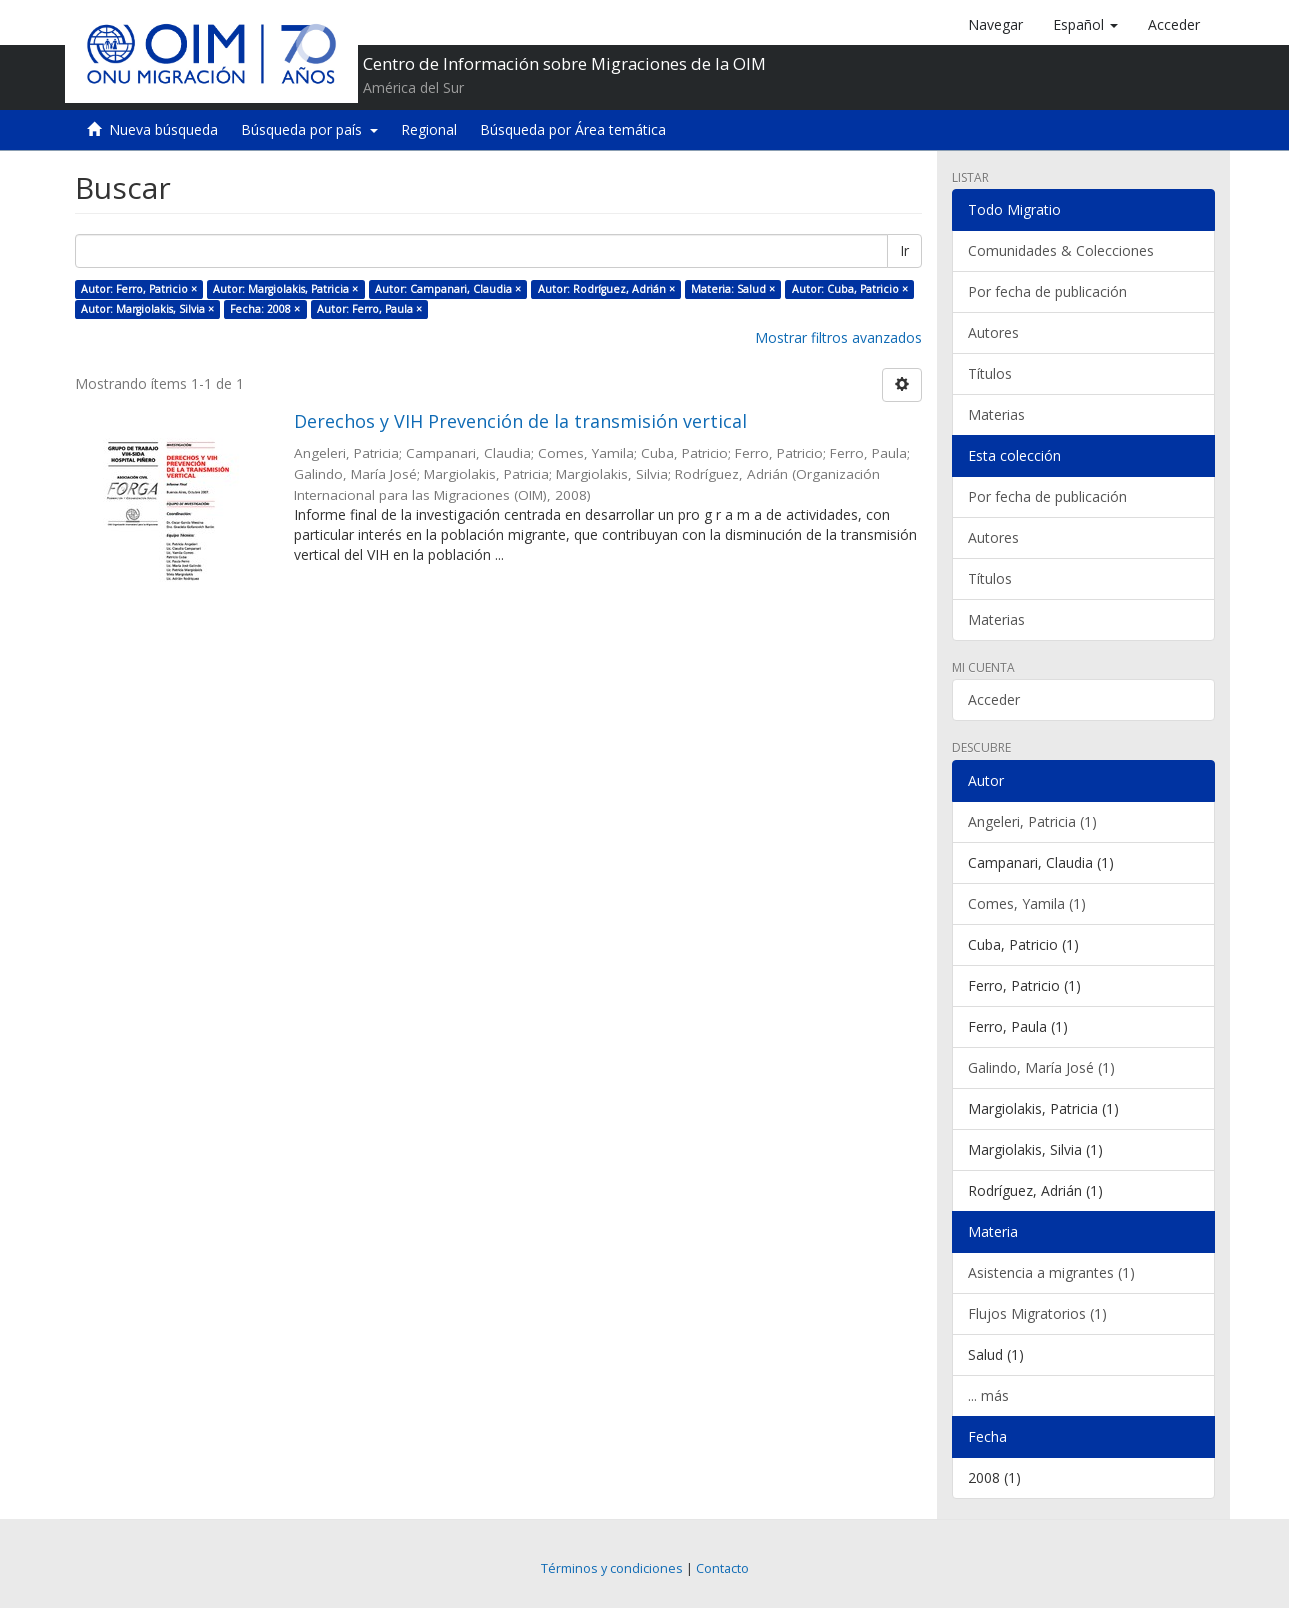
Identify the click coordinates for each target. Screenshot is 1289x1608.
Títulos (990, 373)
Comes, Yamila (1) (1027, 903)
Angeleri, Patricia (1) (1032, 821)
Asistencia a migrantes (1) (1051, 1272)
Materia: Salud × (733, 289)
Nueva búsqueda (163, 129)
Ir (904, 250)
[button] (1085, 25)
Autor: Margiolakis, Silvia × (147, 309)
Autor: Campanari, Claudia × (448, 289)
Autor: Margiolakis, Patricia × (285, 289)
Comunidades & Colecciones (1061, 250)
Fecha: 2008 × (265, 309)
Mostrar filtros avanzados (838, 337)
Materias (996, 414)
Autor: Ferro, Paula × (369, 309)
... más (988, 1395)
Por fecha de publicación (1047, 291)
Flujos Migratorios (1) (1037, 1313)
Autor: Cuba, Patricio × (850, 289)
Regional (429, 129)
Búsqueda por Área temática (573, 129)
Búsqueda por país (309, 129)
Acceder (994, 699)
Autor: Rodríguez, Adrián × (606, 289)
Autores (993, 332)
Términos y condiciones (612, 1568)
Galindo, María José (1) (1041, 1067)
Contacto (722, 1568)
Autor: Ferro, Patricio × (139, 289)
